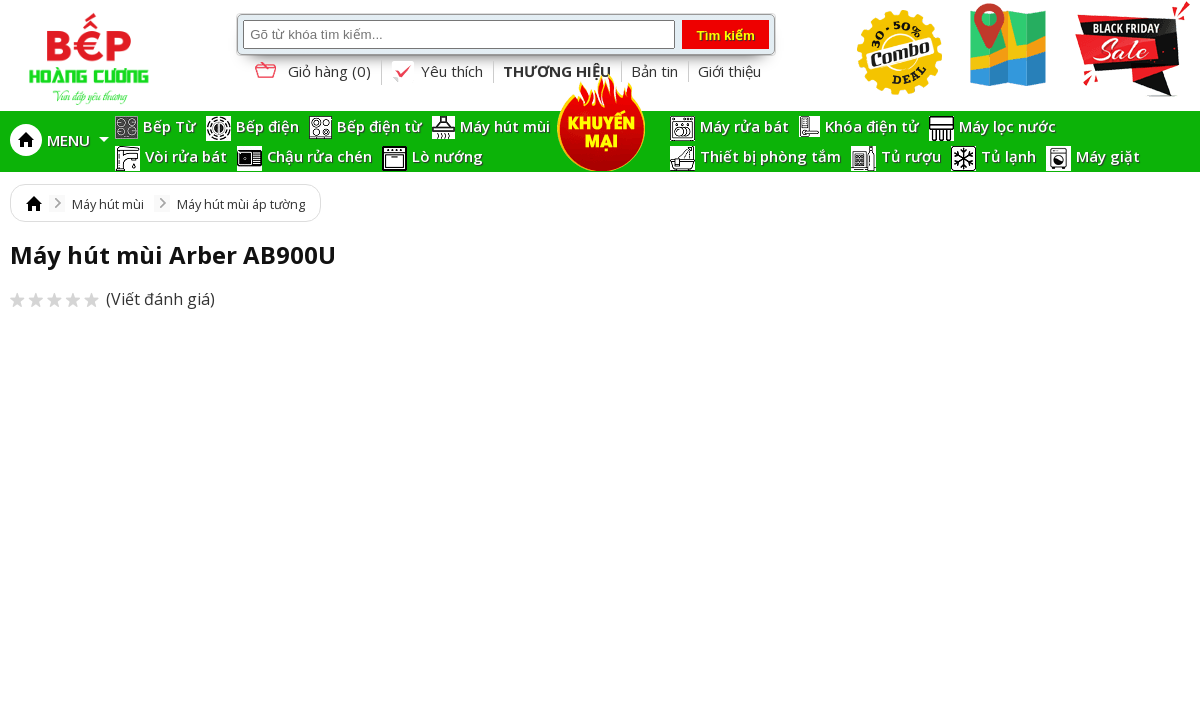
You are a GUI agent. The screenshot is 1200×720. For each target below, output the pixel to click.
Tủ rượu (911, 156)
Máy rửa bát (744, 126)
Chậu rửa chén (319, 156)
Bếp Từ (169, 126)
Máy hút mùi (505, 126)
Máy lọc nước (1007, 126)
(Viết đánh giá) (112, 299)
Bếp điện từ (379, 126)
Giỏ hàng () (311, 72)
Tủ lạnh (1008, 156)
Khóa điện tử (872, 126)
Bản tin (654, 71)
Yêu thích (437, 72)
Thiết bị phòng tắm (770, 156)
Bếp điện (267, 126)
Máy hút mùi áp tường (241, 204)
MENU (78, 140)
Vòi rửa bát (186, 156)
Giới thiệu (729, 71)
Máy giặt (1108, 156)
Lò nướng (447, 156)
